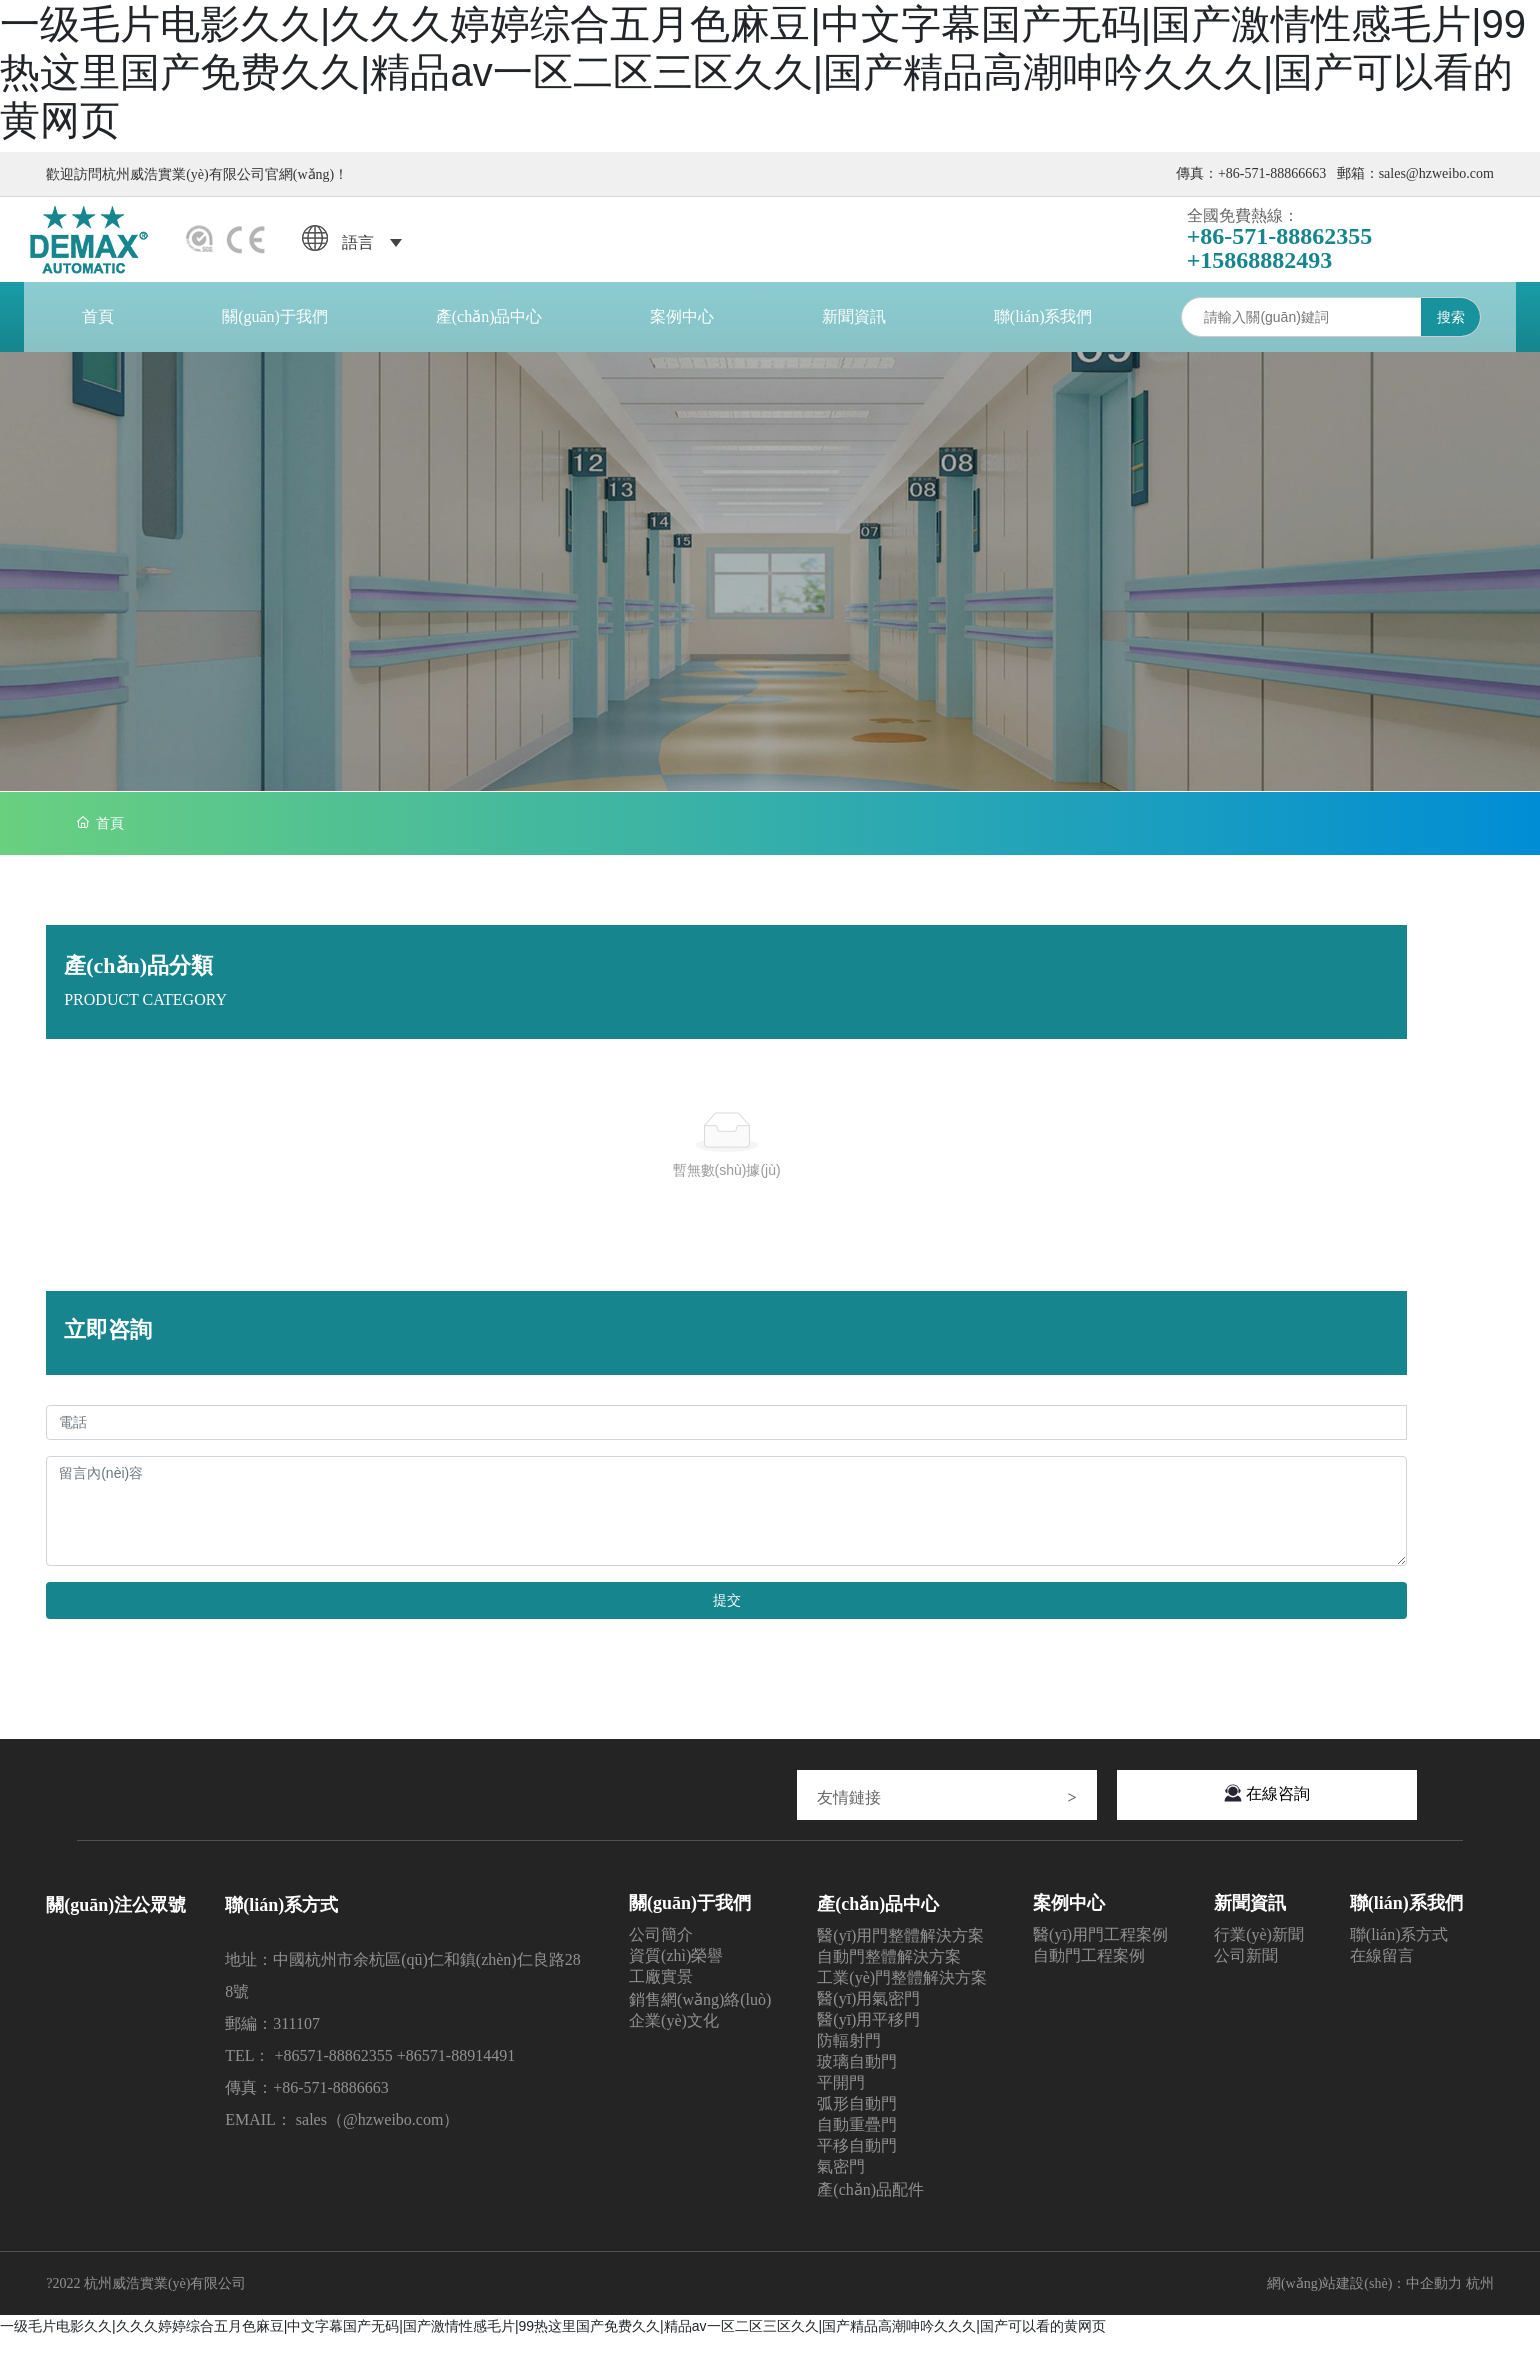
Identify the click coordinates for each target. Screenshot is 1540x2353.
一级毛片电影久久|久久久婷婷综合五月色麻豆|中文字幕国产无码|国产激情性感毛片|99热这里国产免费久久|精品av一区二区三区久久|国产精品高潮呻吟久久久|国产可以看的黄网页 (553, 2341)
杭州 (1480, 2297)
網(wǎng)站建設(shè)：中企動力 (1364, 2297)
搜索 (1448, 332)
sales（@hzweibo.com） (378, 2134)
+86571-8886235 (329, 2070)
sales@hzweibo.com (1436, 173)
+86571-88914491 (456, 2070)
